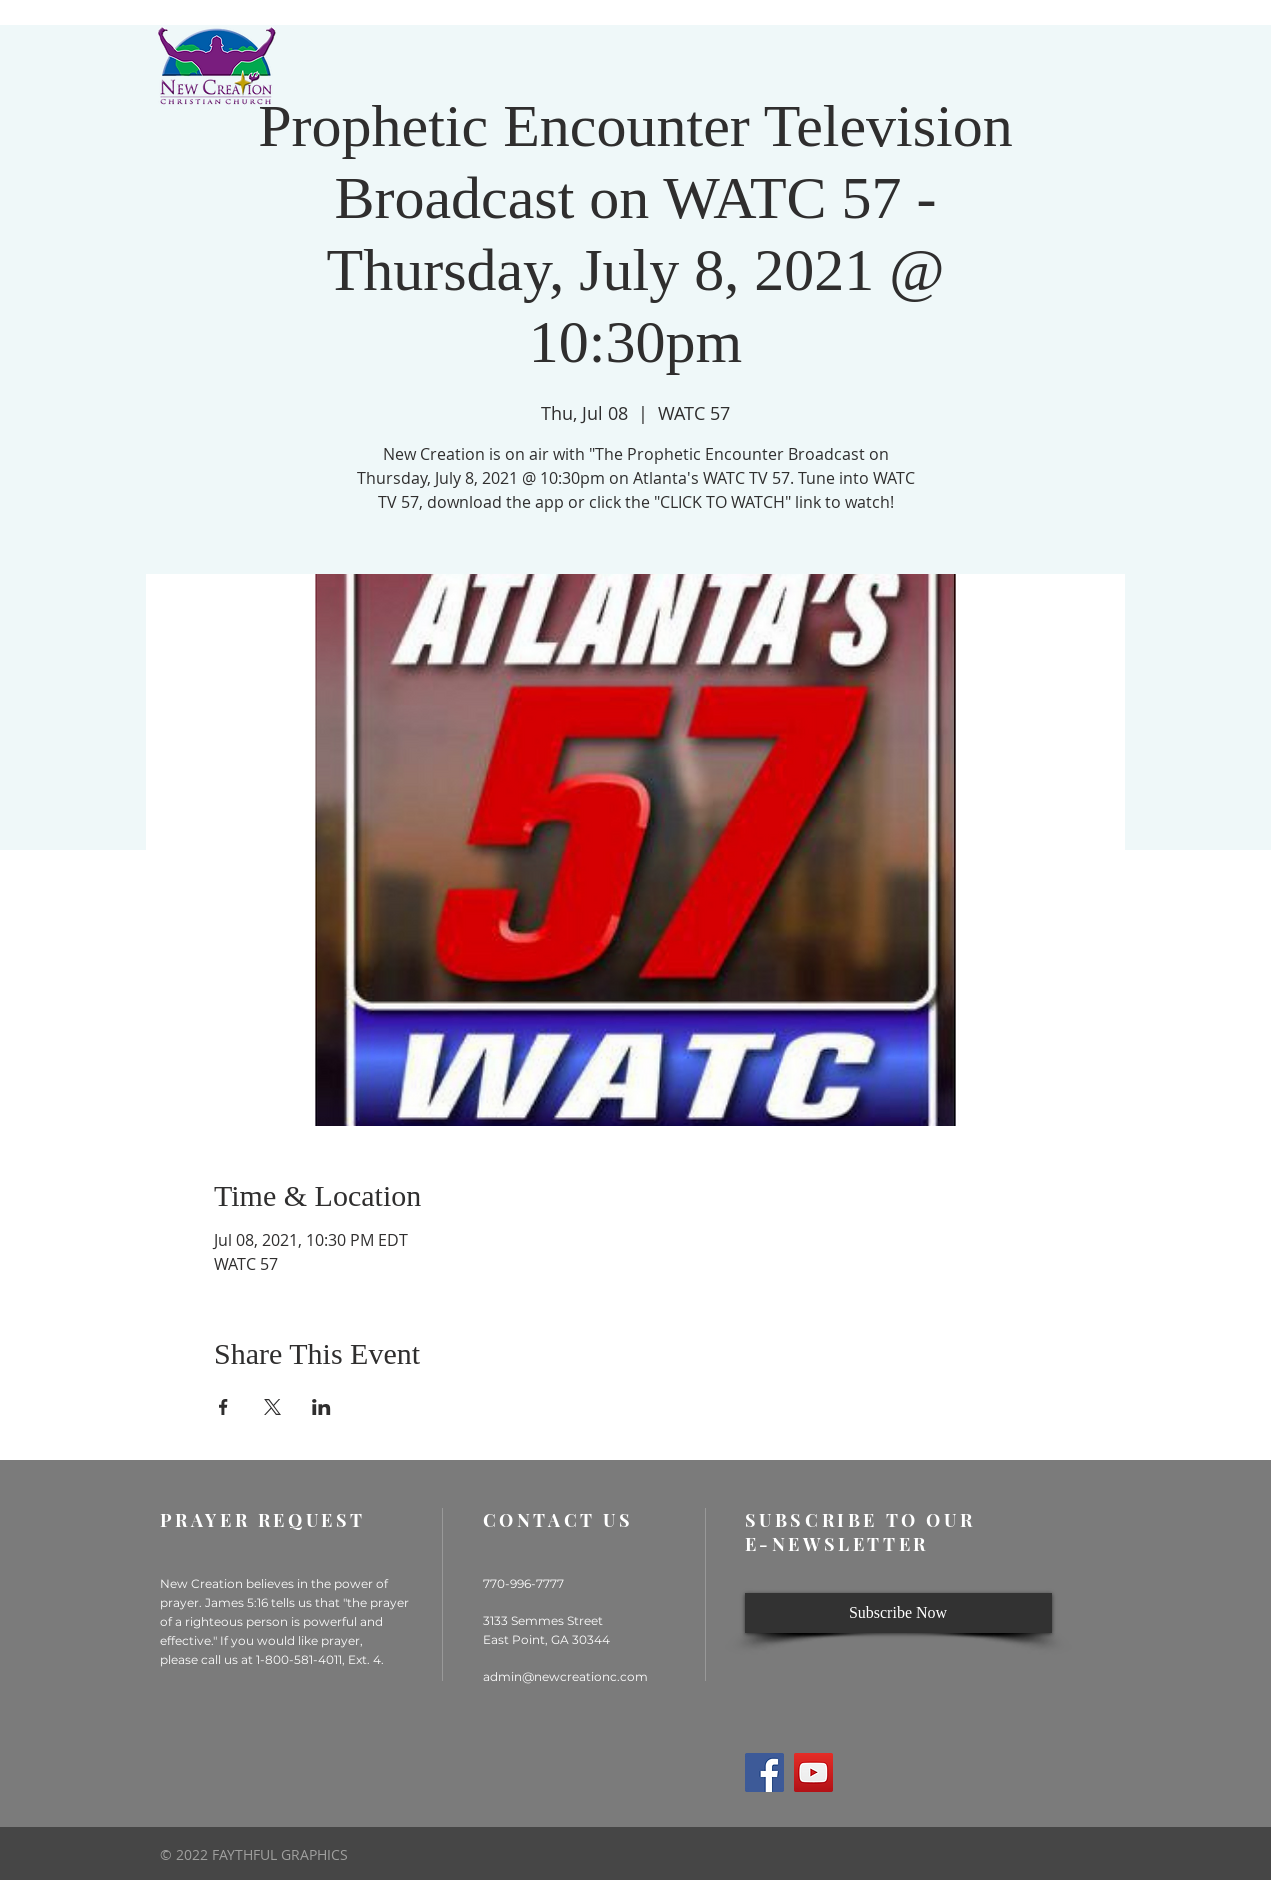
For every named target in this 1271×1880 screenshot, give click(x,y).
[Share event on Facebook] (223, 1407)
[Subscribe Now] (898, 1613)
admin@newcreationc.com (565, 1676)
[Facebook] (764, 1772)
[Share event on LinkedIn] (321, 1407)
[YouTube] (813, 1772)
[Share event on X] (272, 1407)
